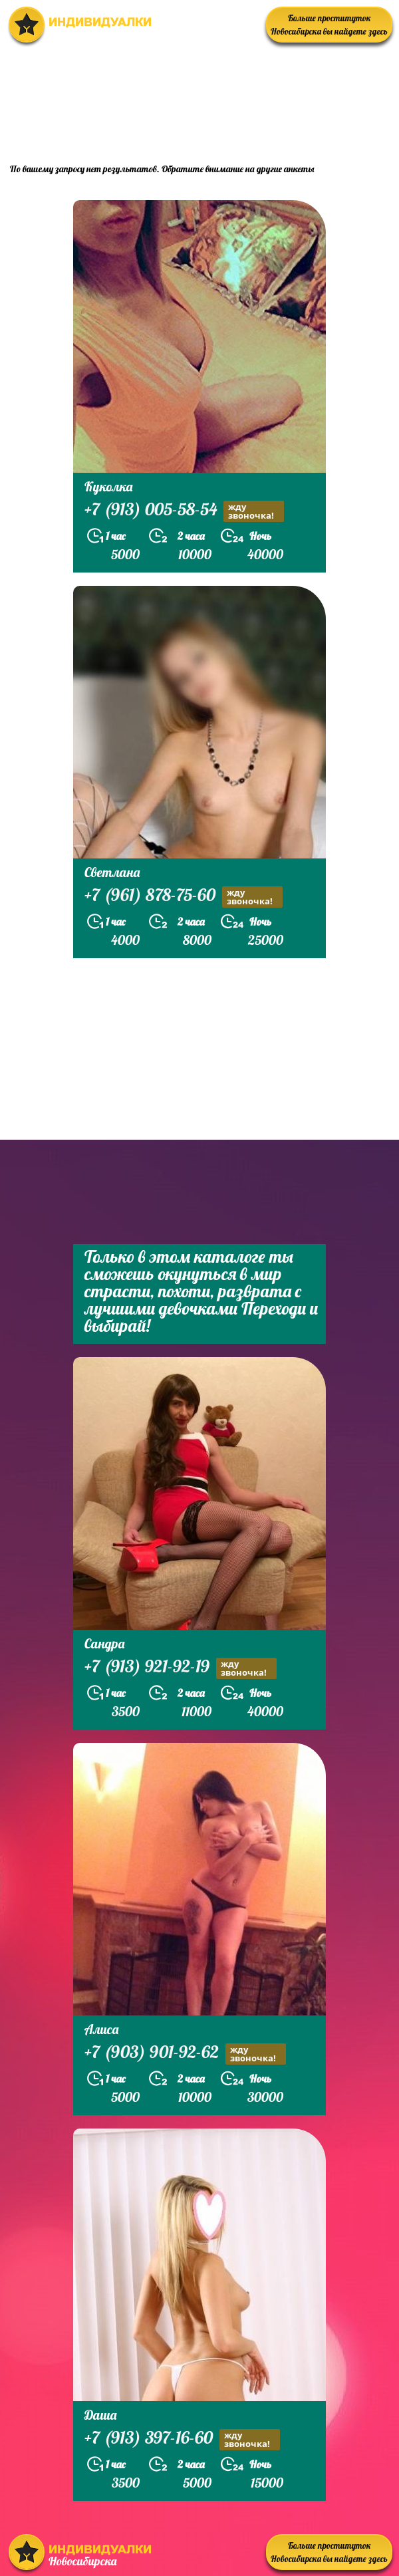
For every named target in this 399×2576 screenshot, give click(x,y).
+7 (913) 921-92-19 (180, 1668)
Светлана (112, 872)
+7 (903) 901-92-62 (185, 2054)
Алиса (101, 2029)
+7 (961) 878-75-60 (183, 897)
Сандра (104, 1643)
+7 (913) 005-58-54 (184, 511)
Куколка (108, 486)
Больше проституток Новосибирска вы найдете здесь (329, 25)
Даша (100, 2414)
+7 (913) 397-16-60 (182, 2439)
